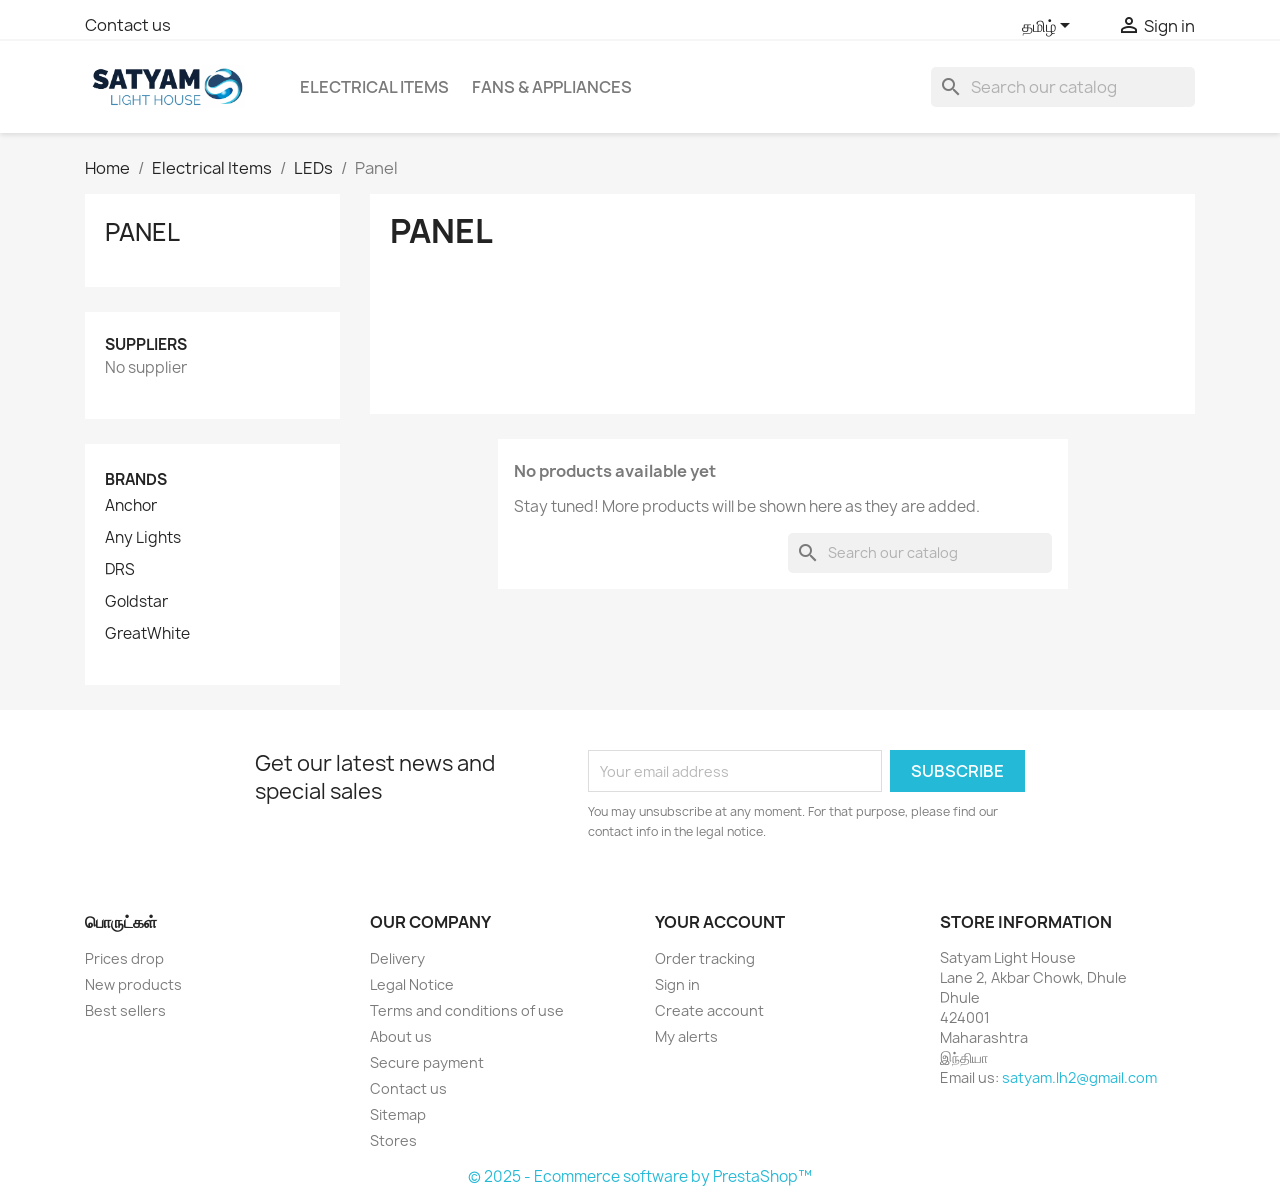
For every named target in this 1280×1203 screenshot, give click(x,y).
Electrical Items (374, 87)
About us (401, 1036)
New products (133, 984)
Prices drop (124, 958)
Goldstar (136, 602)
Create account (709, 1010)
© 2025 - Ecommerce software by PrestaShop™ (640, 1176)
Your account (720, 922)
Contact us (128, 25)
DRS (120, 570)
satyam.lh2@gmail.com (1079, 1077)
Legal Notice (412, 984)
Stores (393, 1140)
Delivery (397, 958)
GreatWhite (147, 634)
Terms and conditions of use (467, 1010)
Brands (136, 479)
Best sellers (125, 1010)
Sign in (677, 984)
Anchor (131, 506)
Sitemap (398, 1114)
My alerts (686, 1036)
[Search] (1063, 87)
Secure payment (427, 1062)
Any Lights (143, 538)
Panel (142, 232)
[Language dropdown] (1049, 27)
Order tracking (705, 958)
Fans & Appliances (552, 87)
